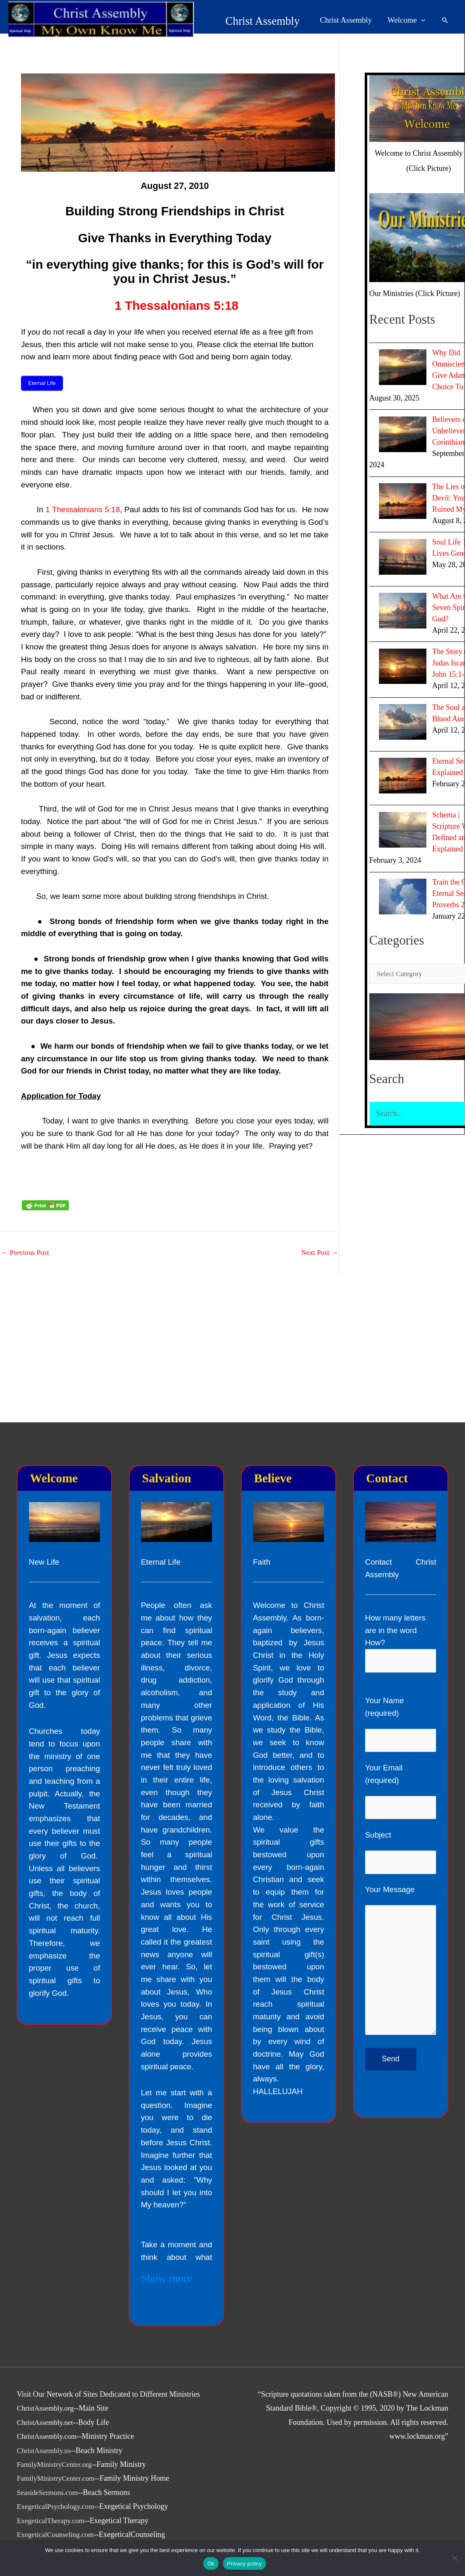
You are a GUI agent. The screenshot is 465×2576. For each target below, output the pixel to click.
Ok (210, 2563)
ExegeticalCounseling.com (57, 2534)
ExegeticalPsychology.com (57, 2506)
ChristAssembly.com (48, 2436)
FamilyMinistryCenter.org (56, 2464)
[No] (454, 2558)
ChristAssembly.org (47, 2408)
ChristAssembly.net (46, 2422)
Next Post (318, 1251)
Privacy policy (244, 2563)
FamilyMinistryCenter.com (58, 2478)
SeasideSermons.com (49, 2492)
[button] (445, 17)
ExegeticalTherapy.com (52, 2520)
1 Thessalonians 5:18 (176, 305)
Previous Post (26, 1251)
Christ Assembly (204, 18)
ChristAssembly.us (45, 2450)
